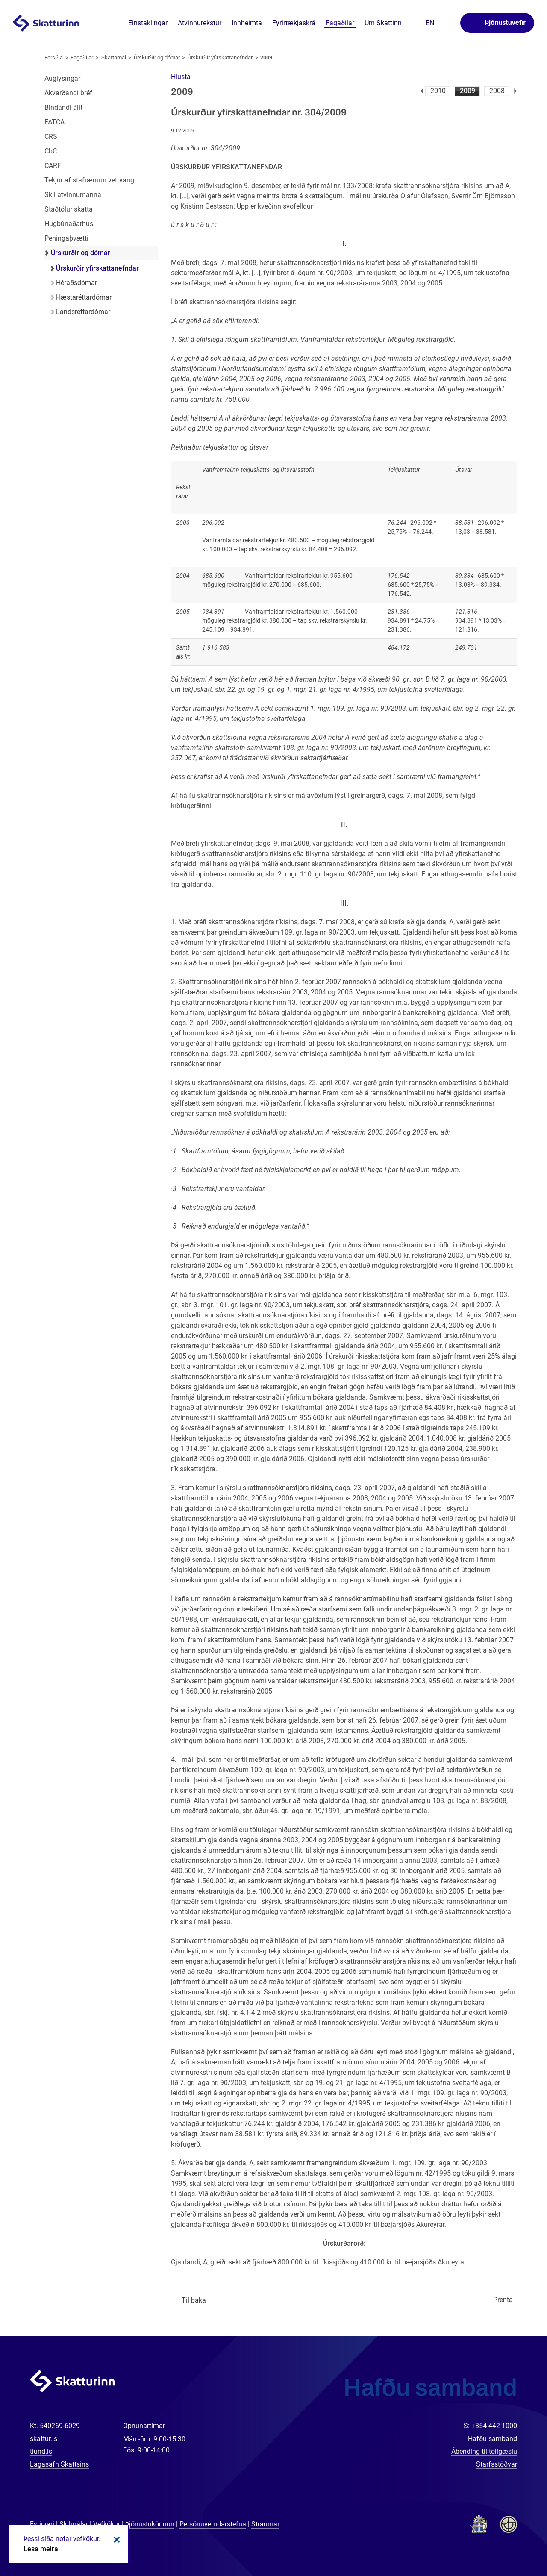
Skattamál (113, 57)
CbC (50, 151)
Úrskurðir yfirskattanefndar (220, 57)
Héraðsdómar (76, 283)
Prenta (503, 2300)
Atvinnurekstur (199, 23)
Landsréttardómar (83, 312)
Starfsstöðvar (496, 2464)
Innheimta (247, 23)
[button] (181, 77)
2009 (467, 91)
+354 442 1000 (494, 2426)
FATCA (54, 122)
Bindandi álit (63, 107)
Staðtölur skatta (68, 209)
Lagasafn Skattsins (59, 2464)
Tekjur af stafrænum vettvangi (90, 180)
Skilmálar (73, 2524)
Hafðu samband (492, 2439)
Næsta (515, 91)
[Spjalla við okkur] (512, 2541)
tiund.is (41, 2451)
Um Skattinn (383, 23)
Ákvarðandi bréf (68, 93)
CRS (50, 136)
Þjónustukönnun (149, 2524)
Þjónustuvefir (505, 22)
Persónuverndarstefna (212, 2524)
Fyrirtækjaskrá (293, 23)
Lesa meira (41, 2549)
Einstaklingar (148, 23)
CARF (52, 166)
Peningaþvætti (66, 238)
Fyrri (421, 91)
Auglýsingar (62, 78)
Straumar (265, 2524)
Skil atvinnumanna (72, 195)
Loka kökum (115, 2539)
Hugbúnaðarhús (68, 224)
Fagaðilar (82, 57)
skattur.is (43, 2439)
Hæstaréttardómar (84, 297)
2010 (438, 91)
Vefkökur (106, 2524)
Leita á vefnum (447, 23)
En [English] (430, 23)
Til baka (194, 2300)
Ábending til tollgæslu (484, 2451)
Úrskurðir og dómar (157, 57)
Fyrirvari (42, 2524)
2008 (497, 91)
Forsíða (53, 57)
